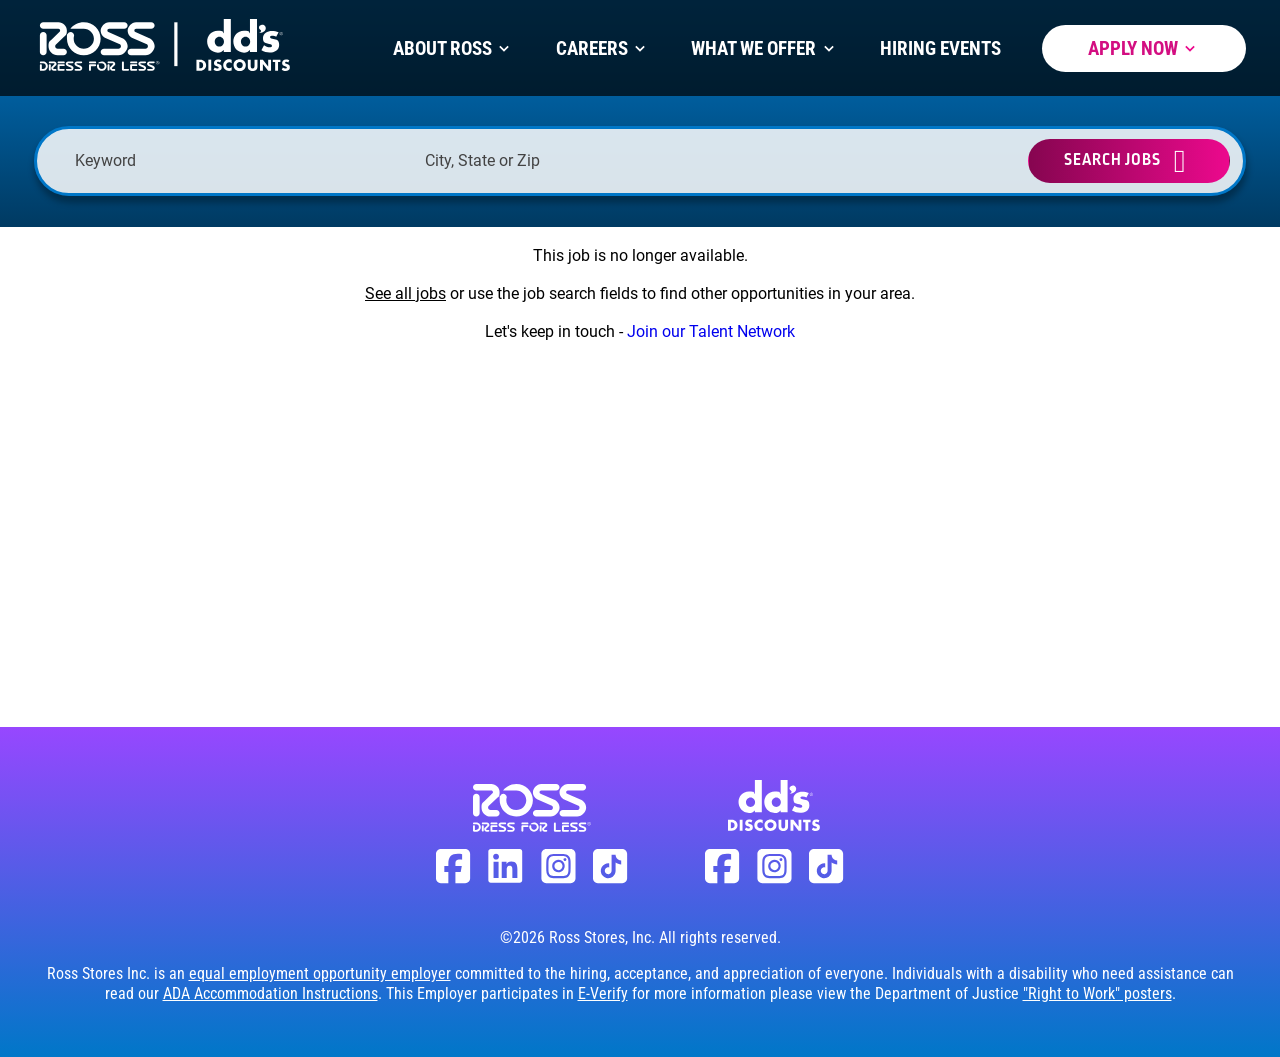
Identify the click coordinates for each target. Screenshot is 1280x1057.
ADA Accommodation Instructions (270, 993)
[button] (738, 161)
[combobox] (590, 160)
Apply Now (1144, 48)
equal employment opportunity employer (320, 973)
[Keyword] (240, 160)
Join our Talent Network (711, 331)
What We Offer (764, 48)
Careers (603, 48)
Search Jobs (1112, 160)
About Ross (453, 48)
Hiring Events (940, 48)
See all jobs (405, 293)
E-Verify (603, 993)
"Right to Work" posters (1097, 993)
